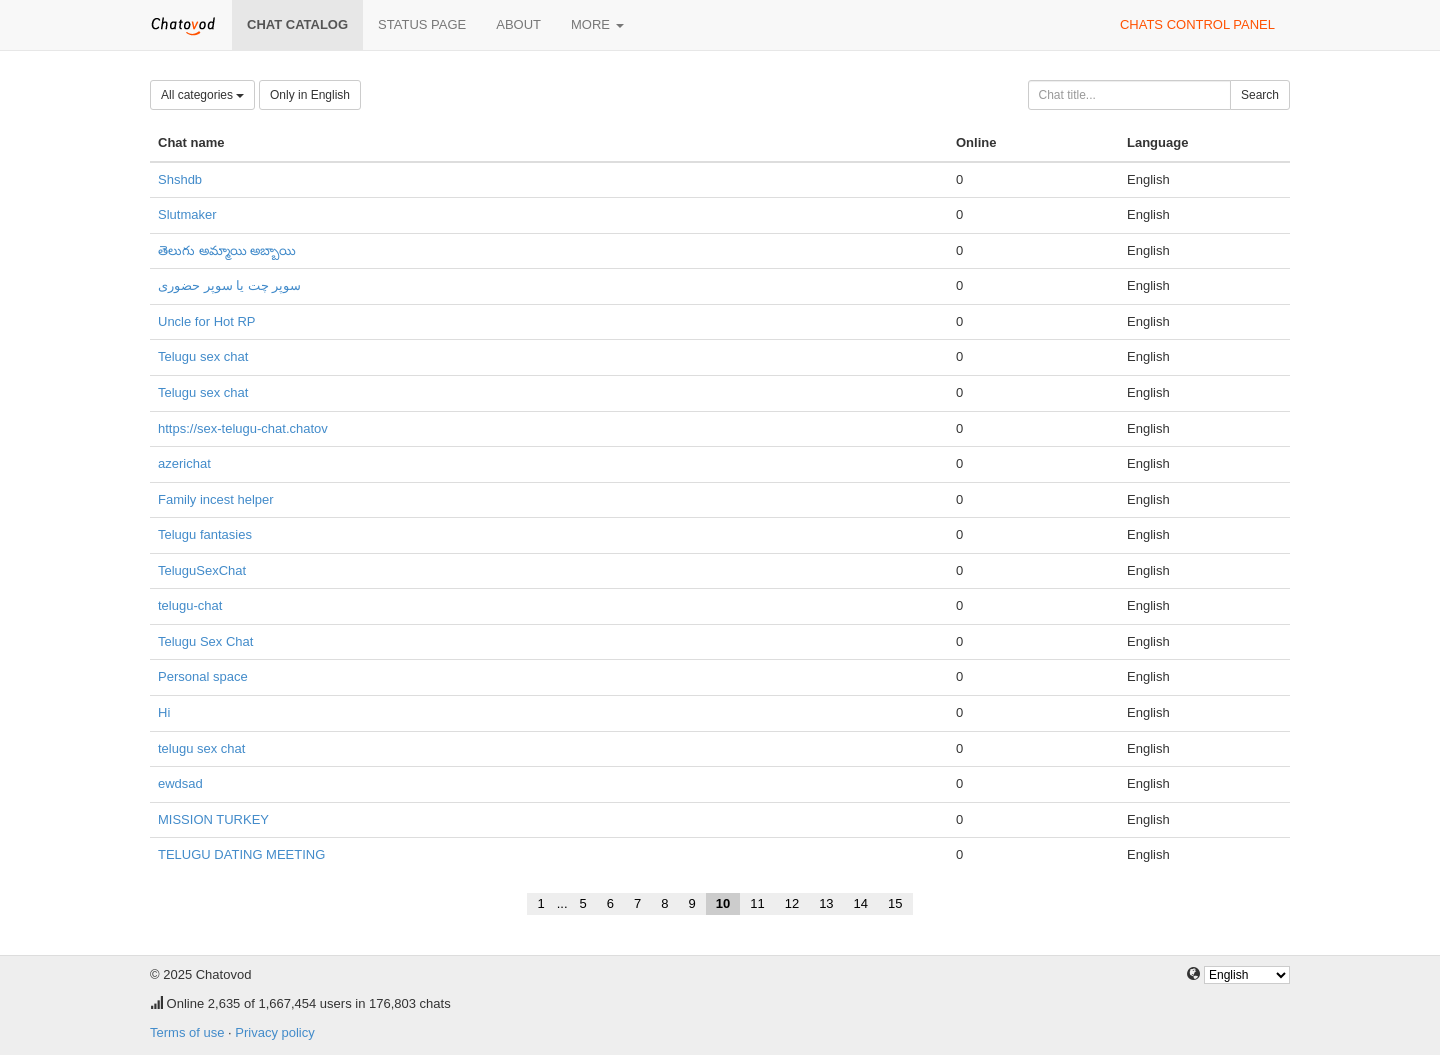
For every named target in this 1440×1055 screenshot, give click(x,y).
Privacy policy (274, 1032)
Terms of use (187, 1032)
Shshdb (180, 179)
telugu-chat (190, 605)
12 (792, 903)
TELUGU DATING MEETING (241, 854)
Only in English (310, 95)
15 (895, 903)
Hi (164, 712)
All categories (202, 95)
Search (1260, 95)
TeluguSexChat (202, 570)
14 (861, 903)
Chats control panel (1197, 24)
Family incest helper (216, 499)
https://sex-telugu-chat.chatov (243, 428)
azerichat (184, 463)
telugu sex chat (201, 748)
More (597, 24)
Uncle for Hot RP (207, 321)
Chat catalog (297, 24)
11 (757, 903)
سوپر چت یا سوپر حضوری (229, 285)
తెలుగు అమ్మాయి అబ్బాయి (227, 250)
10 (723, 903)
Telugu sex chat (203, 356)
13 (826, 903)
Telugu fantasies (205, 534)
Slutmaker (187, 214)
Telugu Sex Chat (205, 641)
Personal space (203, 676)
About (518, 24)
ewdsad (180, 783)
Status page (422, 24)
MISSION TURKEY (213, 819)
